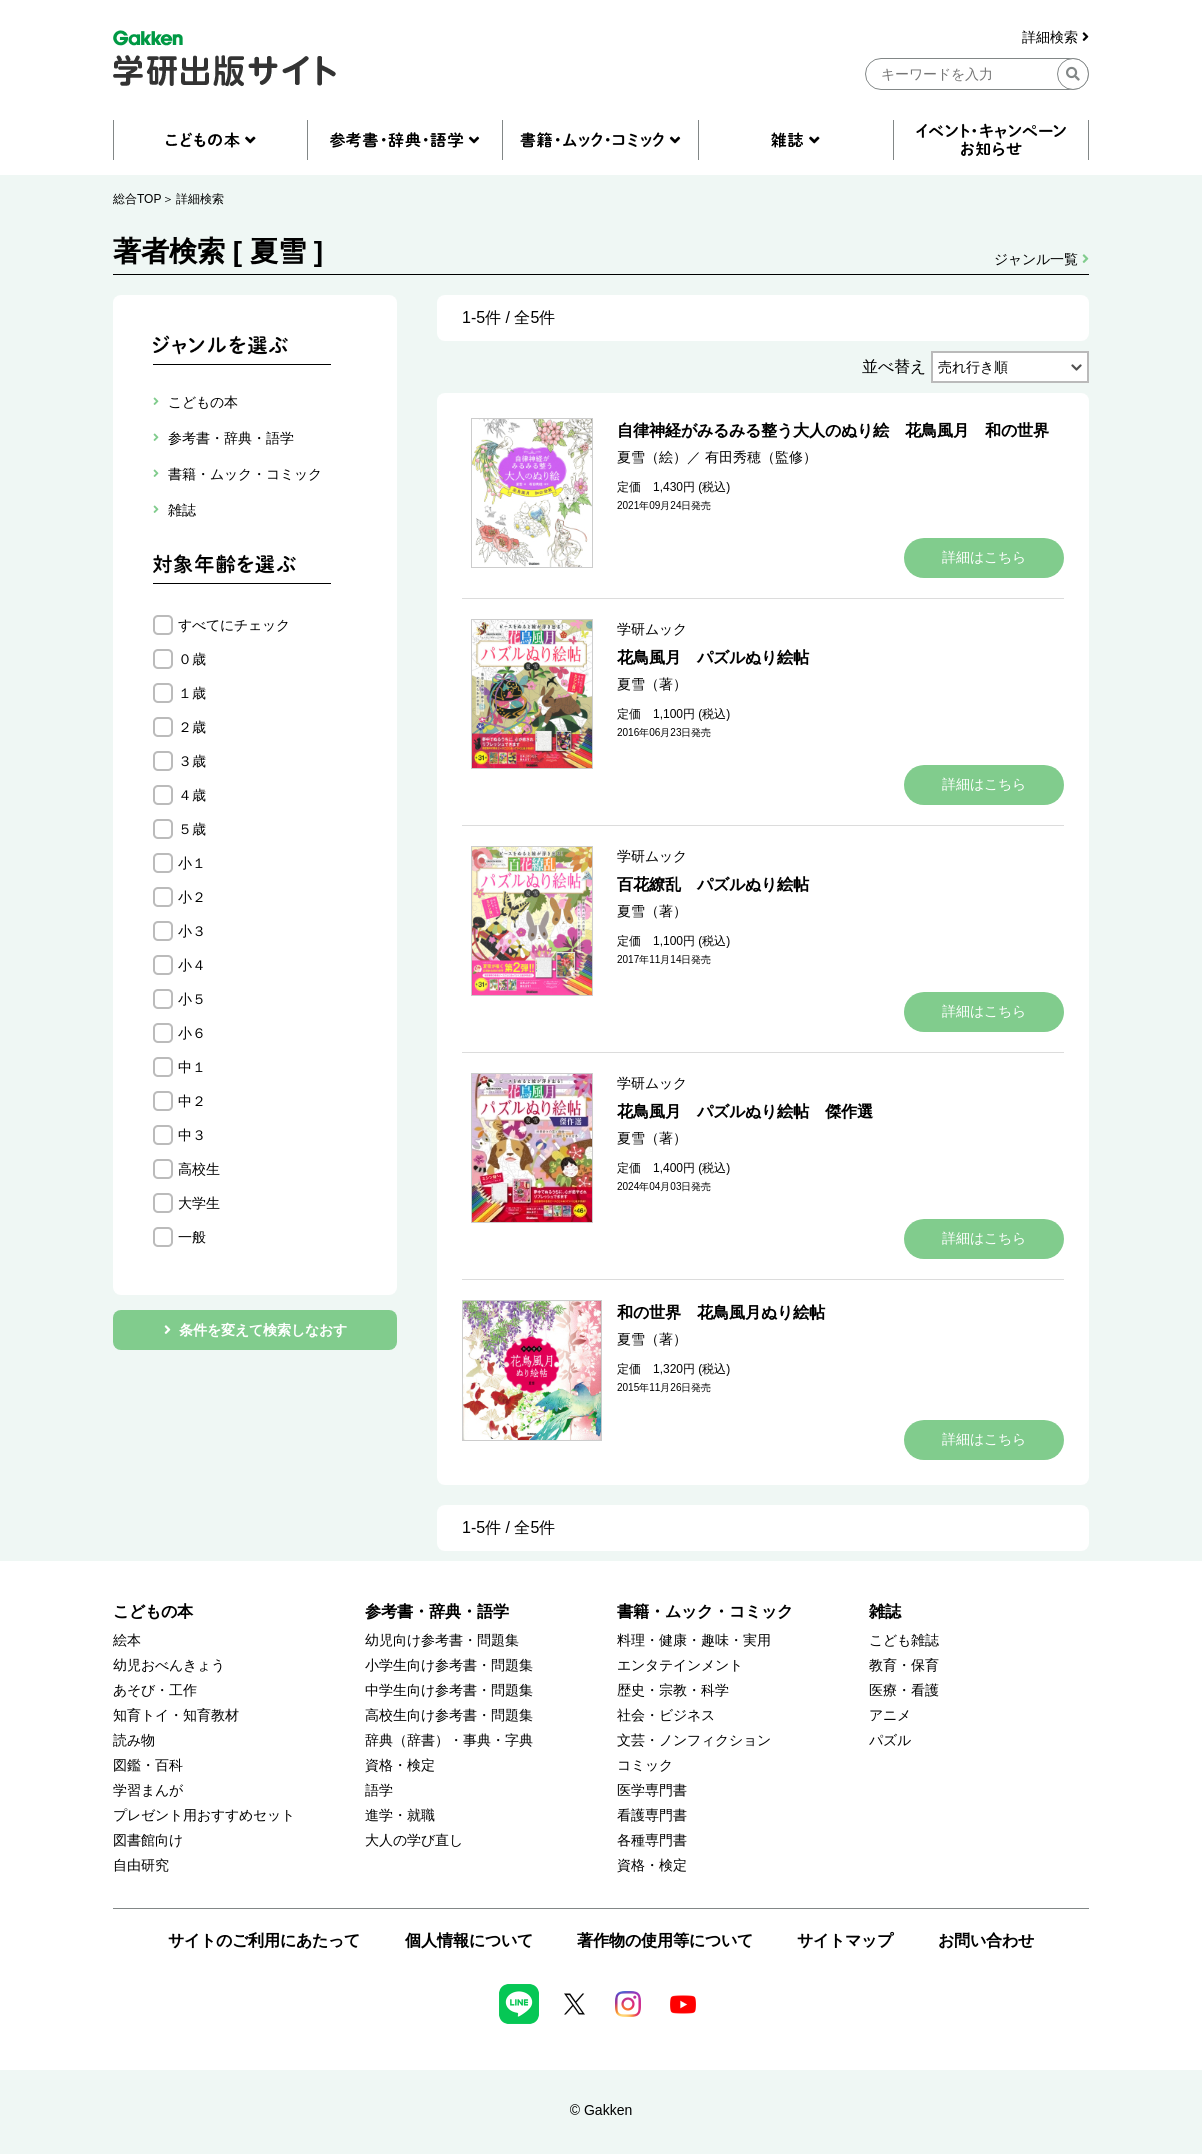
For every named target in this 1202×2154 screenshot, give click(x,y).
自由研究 (141, 1865)
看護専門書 (652, 1815)
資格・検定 (400, 1765)
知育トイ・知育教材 (176, 1715)
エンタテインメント (680, 1665)
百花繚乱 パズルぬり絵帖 (713, 884)
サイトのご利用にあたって (264, 1940)
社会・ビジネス (666, 1715)
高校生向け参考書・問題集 (449, 1715)
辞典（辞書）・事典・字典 (449, 1740)
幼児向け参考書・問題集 (442, 1640)
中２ (192, 1101)
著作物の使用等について (665, 1940)
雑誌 (885, 1611)
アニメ (890, 1715)
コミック (645, 1765)
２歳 (192, 727)
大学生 (199, 1203)
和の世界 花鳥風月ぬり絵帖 (721, 1312)
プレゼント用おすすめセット (204, 1815)
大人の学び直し (414, 1840)
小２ (192, 897)
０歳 (192, 659)
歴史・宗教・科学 (673, 1690)
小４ (192, 965)
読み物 (134, 1740)
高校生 (199, 1169)
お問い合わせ (986, 1940)
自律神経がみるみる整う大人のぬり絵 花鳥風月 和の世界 (833, 430)
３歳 (192, 761)
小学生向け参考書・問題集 (449, 1665)
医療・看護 (904, 1690)
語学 (379, 1790)
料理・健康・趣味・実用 (694, 1640)
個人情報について (469, 1940)
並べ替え (894, 366)
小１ (192, 863)
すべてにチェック (234, 625)
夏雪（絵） (652, 457)
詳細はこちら (984, 557)
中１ (192, 1067)
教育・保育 (904, 1665)
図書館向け (148, 1840)
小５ (192, 999)
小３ (192, 931)
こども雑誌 (904, 1640)
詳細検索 (1055, 37)
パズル (890, 1740)
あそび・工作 (155, 1690)
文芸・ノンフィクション (694, 1740)
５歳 (192, 829)
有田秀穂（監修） (761, 457)
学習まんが (148, 1790)
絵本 (127, 1640)
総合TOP (137, 199)
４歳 (192, 795)
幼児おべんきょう (169, 1665)
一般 (192, 1237)
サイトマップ (845, 1940)
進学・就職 (400, 1815)
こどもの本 (153, 1611)
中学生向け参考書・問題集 (449, 1690)
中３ (192, 1135)
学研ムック (652, 629)
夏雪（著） (652, 684)
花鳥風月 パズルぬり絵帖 (713, 657)
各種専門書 (652, 1840)
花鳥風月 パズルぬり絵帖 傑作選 (745, 1111)
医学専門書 (652, 1790)
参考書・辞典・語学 (437, 1611)
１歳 (192, 693)
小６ (192, 1033)
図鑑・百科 (148, 1765)
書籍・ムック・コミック (705, 1611)
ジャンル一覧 (1041, 259)
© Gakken (601, 2110)
